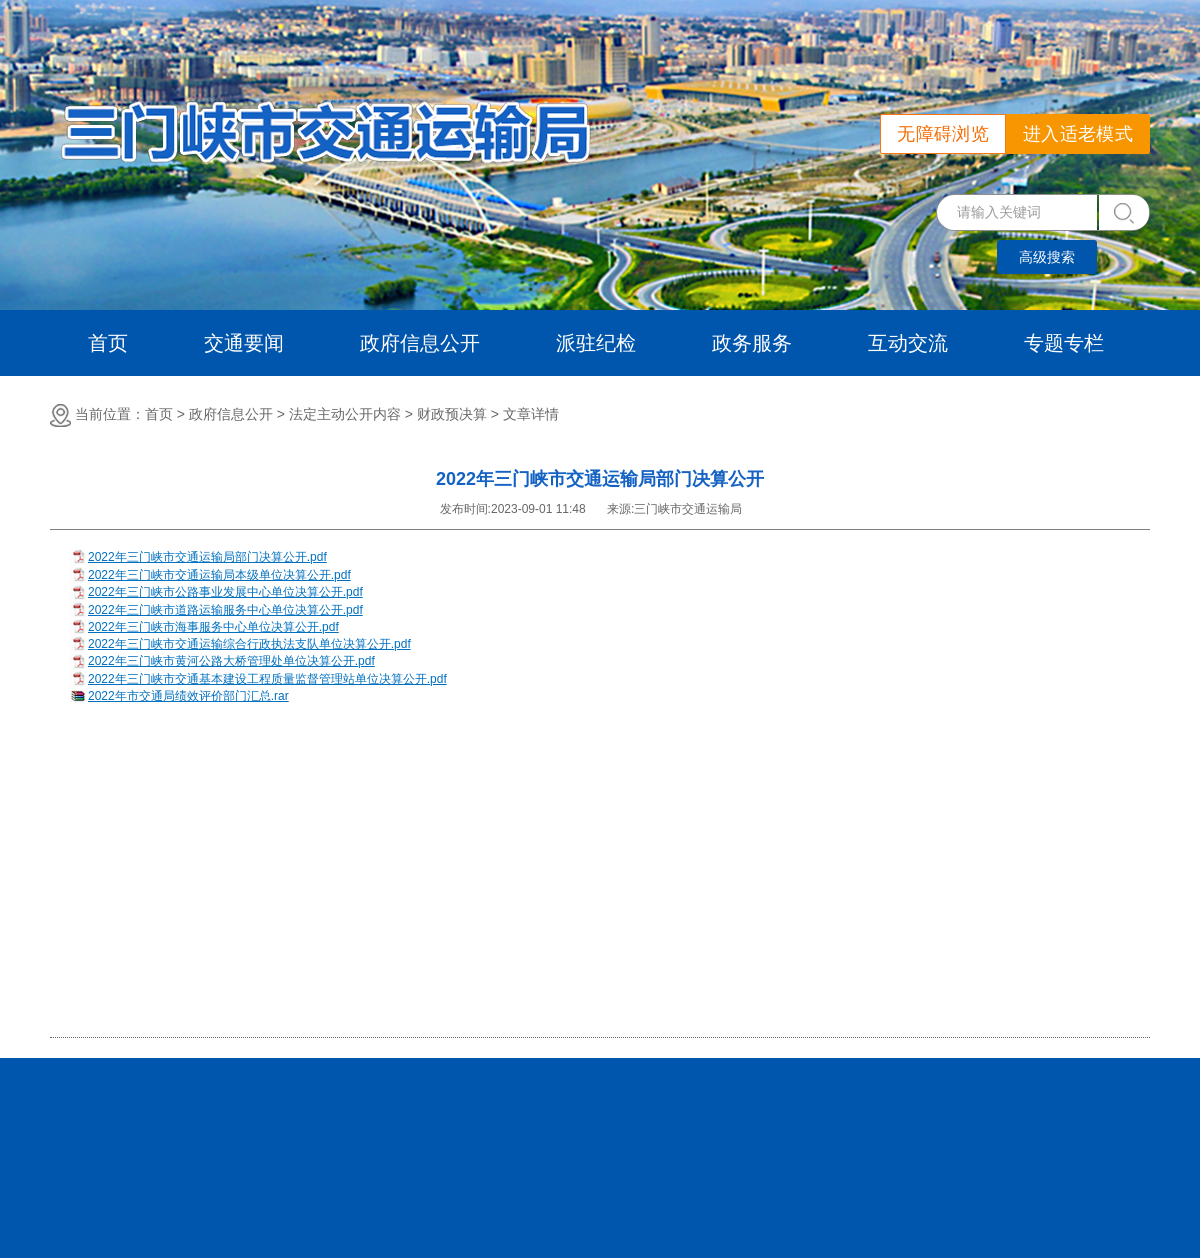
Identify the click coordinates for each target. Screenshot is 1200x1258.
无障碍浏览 (943, 134)
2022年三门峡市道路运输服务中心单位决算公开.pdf (225, 610)
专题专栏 (1064, 343)
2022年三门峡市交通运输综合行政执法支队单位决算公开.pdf (249, 644)
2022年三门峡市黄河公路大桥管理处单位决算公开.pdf (231, 661)
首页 (108, 343)
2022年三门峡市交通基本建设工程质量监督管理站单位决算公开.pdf (267, 679)
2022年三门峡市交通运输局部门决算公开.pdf (207, 557)
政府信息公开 (420, 343)
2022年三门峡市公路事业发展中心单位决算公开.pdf (225, 592)
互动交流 (908, 343)
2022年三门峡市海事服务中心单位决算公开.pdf (213, 627)
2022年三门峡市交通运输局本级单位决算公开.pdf (219, 575)
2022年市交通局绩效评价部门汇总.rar (188, 696)
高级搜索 (1047, 257)
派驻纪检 (596, 343)
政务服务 (752, 343)
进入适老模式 (1078, 134)
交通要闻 (244, 343)
